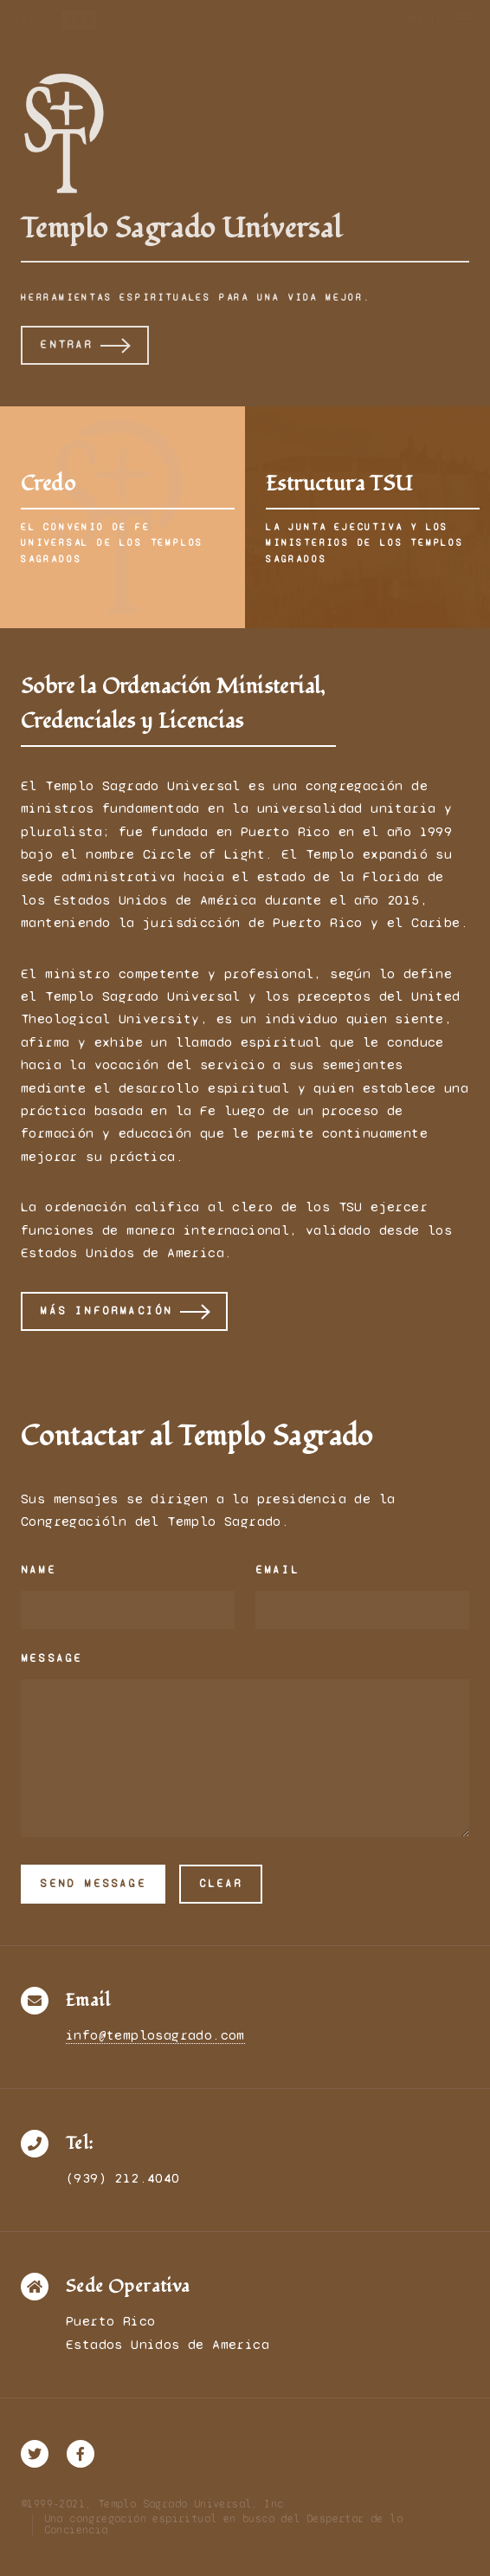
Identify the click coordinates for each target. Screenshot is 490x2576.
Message (51, 1658)
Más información (106, 1311)
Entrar (66, 345)
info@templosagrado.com (155, 2035)
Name (38, 1570)
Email (277, 1570)
